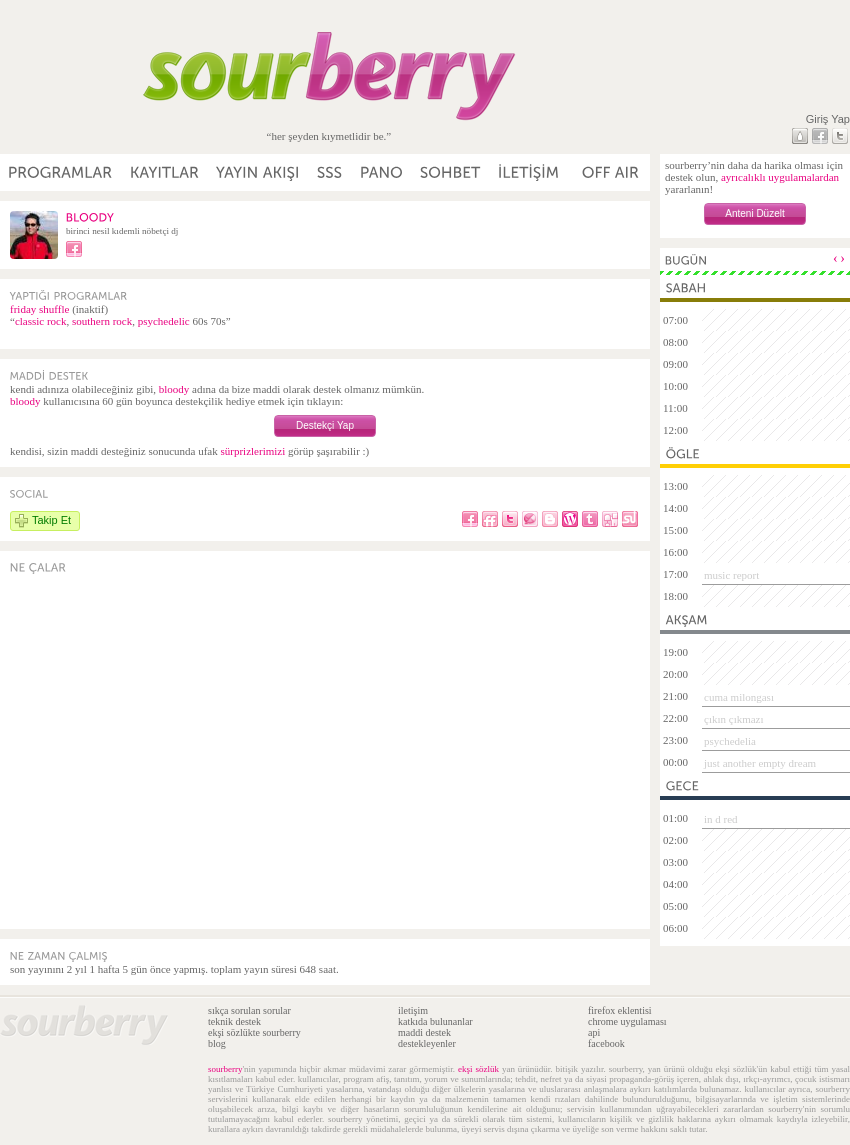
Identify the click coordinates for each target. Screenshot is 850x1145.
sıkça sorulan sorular (249, 1010)
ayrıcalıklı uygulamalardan (780, 177)
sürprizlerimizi (252, 451)
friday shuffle (39, 309)
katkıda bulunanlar (435, 1021)
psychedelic (164, 321)
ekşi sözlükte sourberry (254, 1032)
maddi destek (424, 1032)
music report (731, 575)
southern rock (102, 321)
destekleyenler (427, 1043)
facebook (606, 1043)
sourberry (225, 1069)
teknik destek (234, 1021)
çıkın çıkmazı (734, 719)
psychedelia (730, 741)
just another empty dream (760, 763)
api (594, 1032)
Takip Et (51, 520)
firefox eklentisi (620, 1010)
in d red (721, 819)
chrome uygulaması (627, 1021)
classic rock (41, 321)
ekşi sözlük (478, 1069)
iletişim (413, 1010)
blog (217, 1043)
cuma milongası (739, 697)
